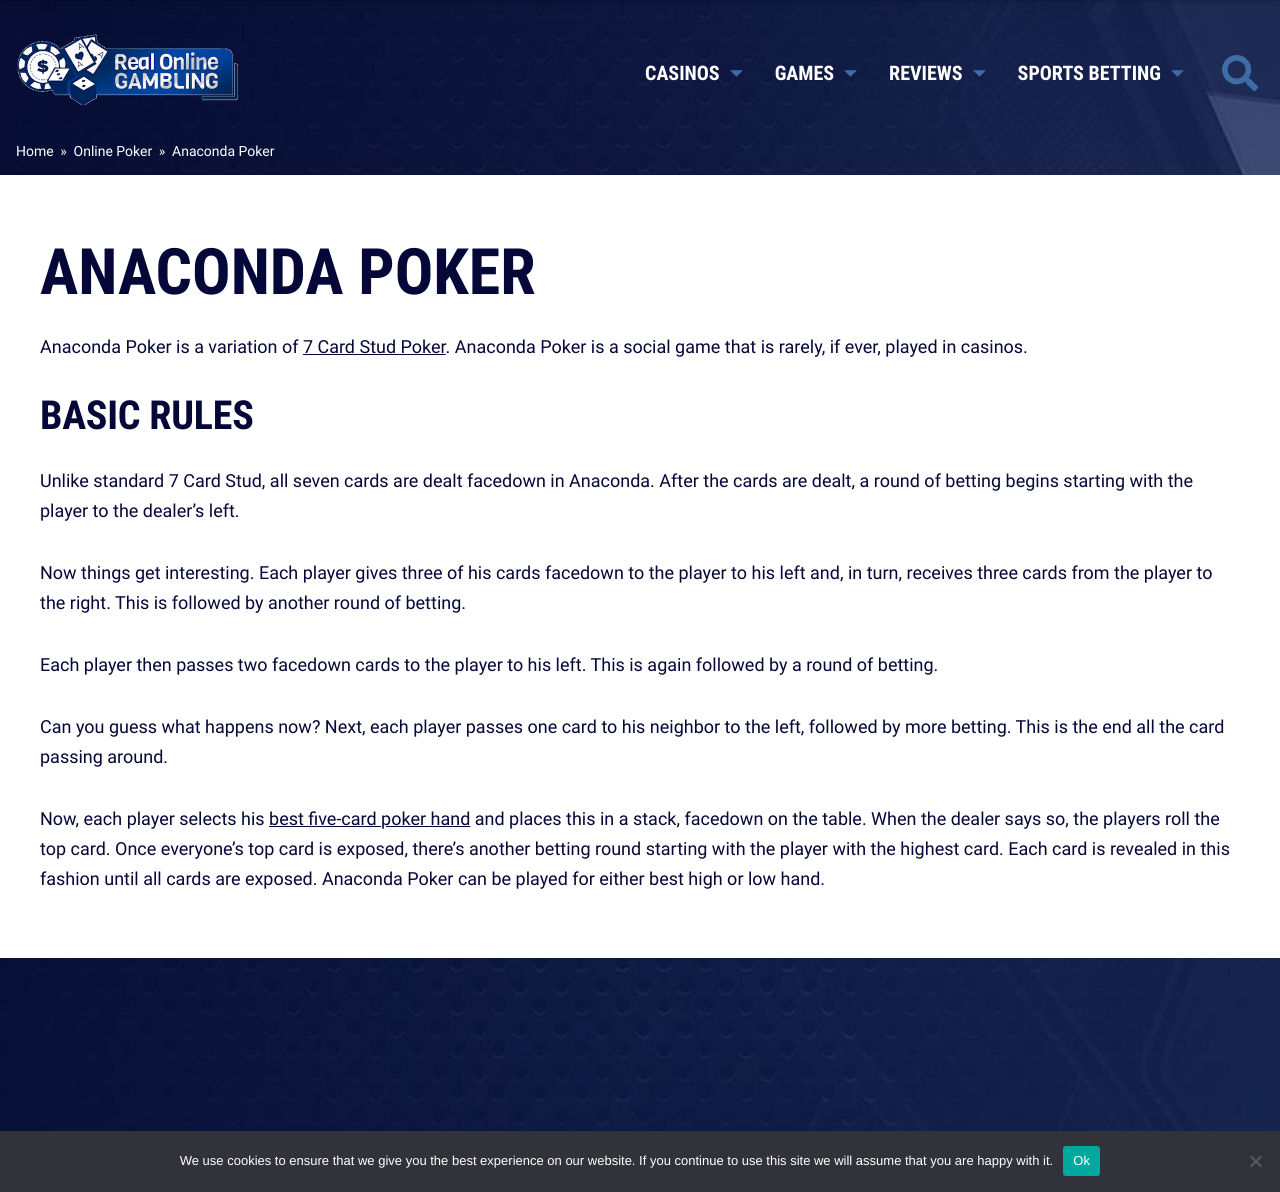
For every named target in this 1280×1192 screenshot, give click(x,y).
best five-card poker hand (369, 819)
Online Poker (113, 151)
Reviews (937, 73)
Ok (1081, 1160)
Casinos (694, 73)
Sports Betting (1101, 73)
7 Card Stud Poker (374, 347)
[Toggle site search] (1240, 73)
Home (35, 151)
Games (816, 73)
